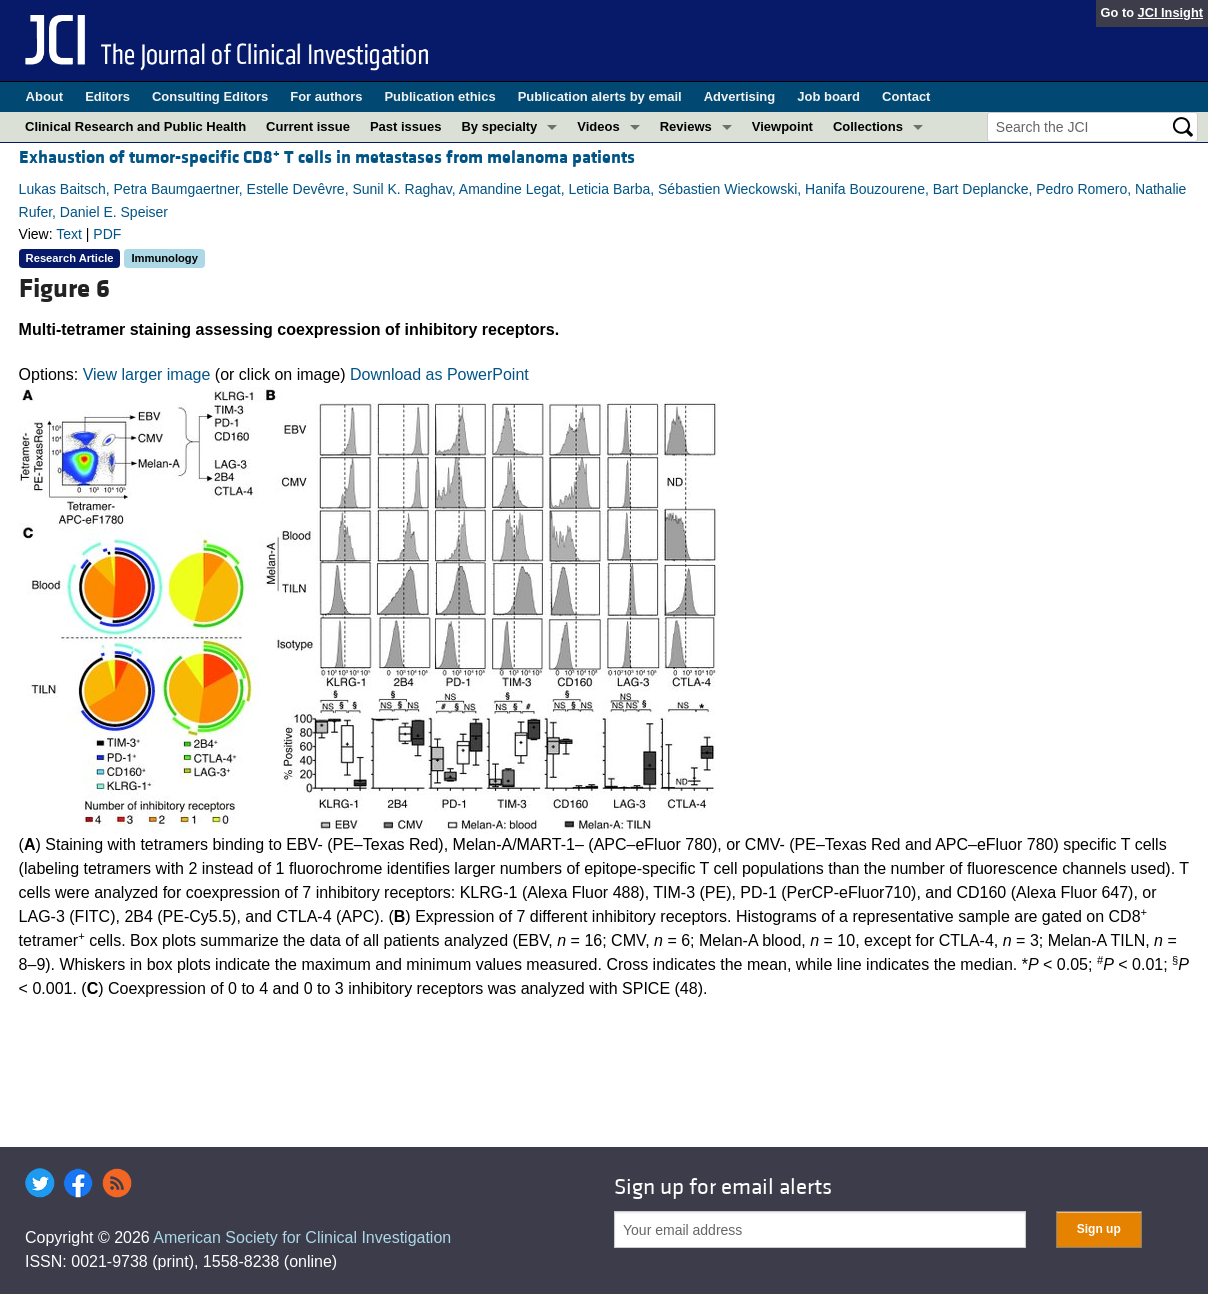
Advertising (740, 96)
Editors (107, 96)
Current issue (308, 126)
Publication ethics (439, 96)
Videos (598, 126)
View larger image (147, 374)
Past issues (406, 126)
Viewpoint (782, 126)
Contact (906, 96)
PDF (107, 234)
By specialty (499, 126)
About (45, 96)
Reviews (686, 126)
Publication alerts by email (600, 96)
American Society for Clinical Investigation (302, 1237)
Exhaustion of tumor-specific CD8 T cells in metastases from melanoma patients (327, 157)
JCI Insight (1170, 12)
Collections (868, 126)
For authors (326, 96)
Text (69, 234)
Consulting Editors (210, 96)
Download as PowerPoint (439, 374)
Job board (828, 96)
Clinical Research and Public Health (135, 126)
